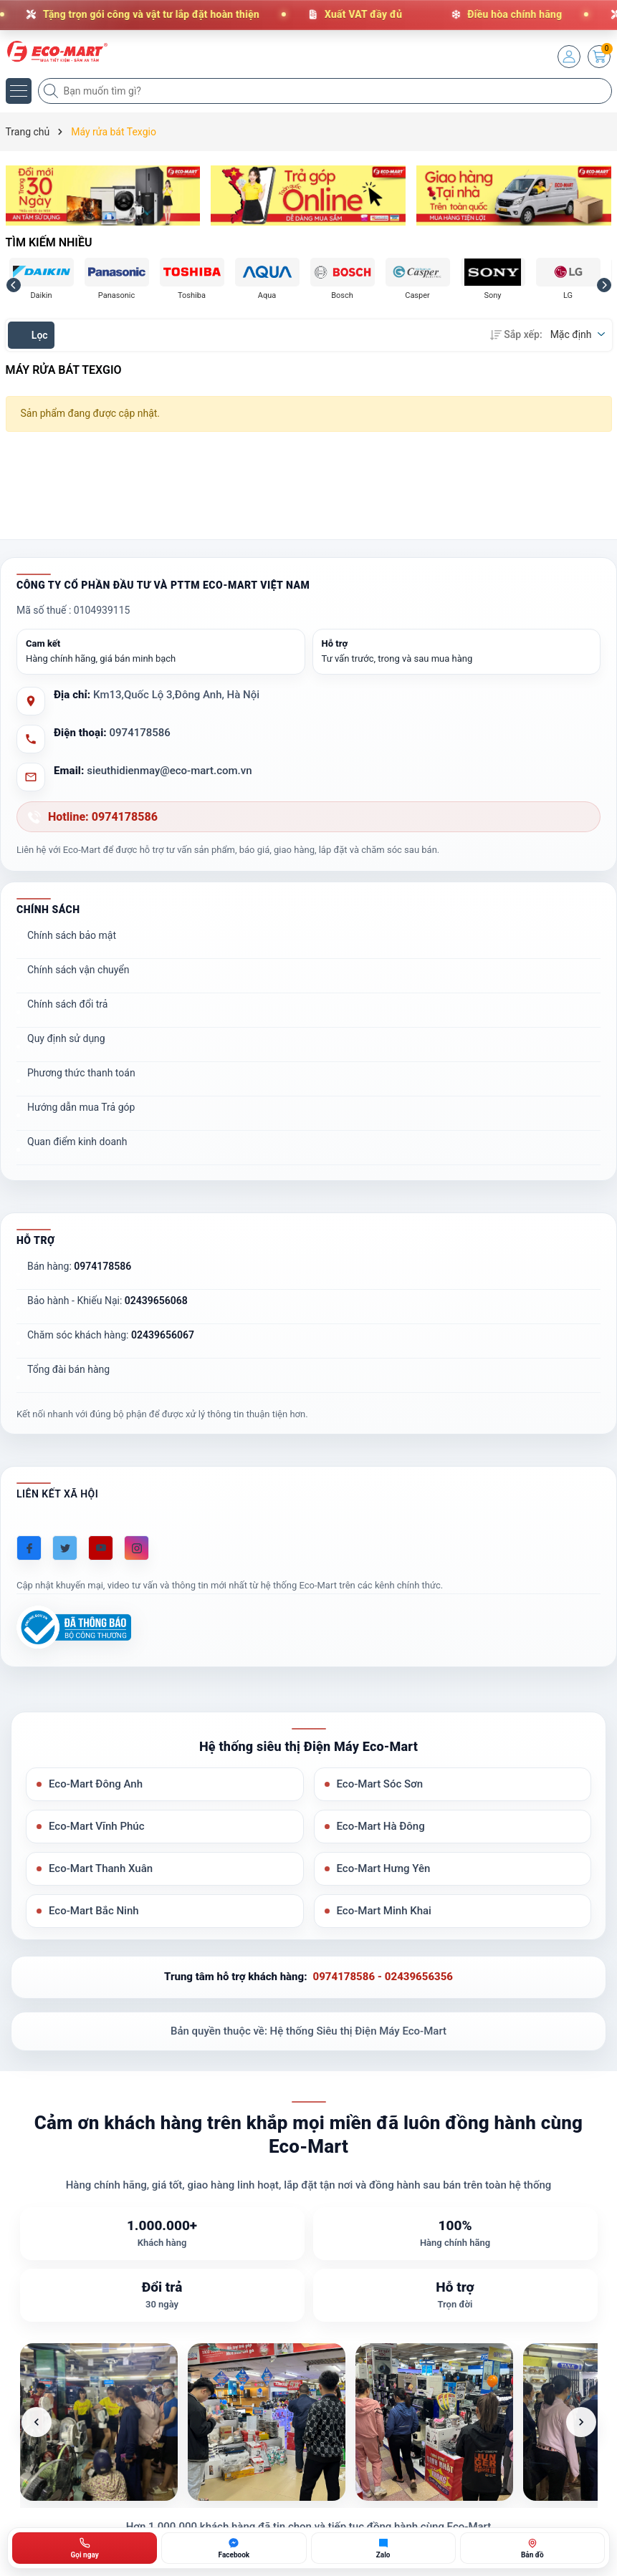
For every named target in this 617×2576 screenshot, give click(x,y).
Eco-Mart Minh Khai (384, 1910)
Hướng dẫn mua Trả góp (81, 1107)
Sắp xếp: (516, 334)
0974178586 (140, 732)
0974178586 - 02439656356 (383, 1976)
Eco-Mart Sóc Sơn (380, 1783)
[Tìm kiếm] (52, 91)
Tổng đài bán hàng (68, 1369)
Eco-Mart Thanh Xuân (101, 1868)
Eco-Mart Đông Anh (96, 1783)
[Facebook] (29, 1547)
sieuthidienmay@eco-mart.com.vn (169, 770)
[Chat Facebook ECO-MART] (233, 2548)
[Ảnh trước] (36, 2422)
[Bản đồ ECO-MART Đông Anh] (532, 2548)
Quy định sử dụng (66, 1038)
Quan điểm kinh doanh (77, 1141)
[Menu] (19, 91)
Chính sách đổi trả (67, 1004)
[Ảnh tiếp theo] (581, 2422)
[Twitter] (64, 1547)
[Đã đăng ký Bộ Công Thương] (73, 1627)
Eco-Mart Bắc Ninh (94, 1910)
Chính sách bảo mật (71, 935)
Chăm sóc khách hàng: (110, 1335)
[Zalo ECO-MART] (383, 2548)
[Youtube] (100, 1547)
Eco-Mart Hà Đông (381, 1826)
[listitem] (99, 2422)
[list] (309, 2422)
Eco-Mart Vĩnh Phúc (96, 1826)
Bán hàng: (79, 1266)
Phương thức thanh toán (81, 1073)
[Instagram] (136, 1547)
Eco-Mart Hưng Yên (384, 1868)
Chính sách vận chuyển (78, 969)
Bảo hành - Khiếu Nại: (107, 1300)
